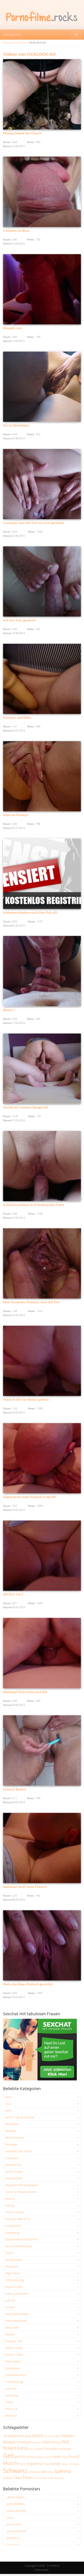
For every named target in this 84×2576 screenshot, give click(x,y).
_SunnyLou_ (13, 2545)
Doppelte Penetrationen (21, 2185)
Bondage (11, 2144)
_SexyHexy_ (12, 2538)
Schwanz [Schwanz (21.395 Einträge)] (15, 2470)
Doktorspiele (14, 2178)
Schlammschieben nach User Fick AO (30, 913)
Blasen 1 (9, 1010)
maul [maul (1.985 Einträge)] (64, 2457)
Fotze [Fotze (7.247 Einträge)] (22, 2448)
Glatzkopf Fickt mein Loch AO (25, 1692)
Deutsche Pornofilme (15, 42)
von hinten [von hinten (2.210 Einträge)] (40, 2478)
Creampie (12, 2158)
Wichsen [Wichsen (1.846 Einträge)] (59, 2478)
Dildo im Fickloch (15, 815)
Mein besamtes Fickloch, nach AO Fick (31, 1302)
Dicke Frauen (14, 2171)
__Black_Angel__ (15, 2497)
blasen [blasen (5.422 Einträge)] (68, 2435)
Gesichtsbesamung (18, 2246)
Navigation (12, 34)
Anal (8, 2097)
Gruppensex (13, 2260)
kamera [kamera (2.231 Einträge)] (30, 2457)
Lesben (10, 2307)
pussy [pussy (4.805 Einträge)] (55, 2463)
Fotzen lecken (14, 2212)
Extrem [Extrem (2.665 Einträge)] (56, 2442)
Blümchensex (14, 2138)
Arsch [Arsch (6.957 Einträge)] (37, 2435)
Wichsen (11, 2416)
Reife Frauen (14, 2348)
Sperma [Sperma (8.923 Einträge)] (62, 2471)
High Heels (12, 2273)
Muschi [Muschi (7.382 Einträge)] (10, 2463)
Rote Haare (12, 2361)
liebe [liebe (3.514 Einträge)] (57, 2456)
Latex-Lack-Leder (16, 2294)
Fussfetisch (13, 2226)
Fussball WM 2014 (17, 2219)
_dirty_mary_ (13, 2524)
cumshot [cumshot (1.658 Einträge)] (37, 2442)
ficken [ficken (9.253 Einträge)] (9, 2448)
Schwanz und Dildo (17, 718)
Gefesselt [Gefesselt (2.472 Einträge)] (65, 2449)
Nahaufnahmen (16, 2321)
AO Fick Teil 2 (13, 1594)
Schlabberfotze (15, 2375)
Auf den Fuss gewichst (19, 620)
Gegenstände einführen (21, 2239)
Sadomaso (12, 2368)
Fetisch (10, 2199)
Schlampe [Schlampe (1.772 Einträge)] (74, 2463)
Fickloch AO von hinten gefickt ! (26, 1400)
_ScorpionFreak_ (16, 2531)
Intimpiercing (14, 2280)
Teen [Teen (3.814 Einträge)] (18, 2477)
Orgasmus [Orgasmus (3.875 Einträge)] (35, 2463)
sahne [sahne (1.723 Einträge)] (65, 2463)
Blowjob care (12, 328)
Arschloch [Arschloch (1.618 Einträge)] (49, 2436)
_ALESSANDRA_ (15, 2504)
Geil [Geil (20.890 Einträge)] (8, 2455)
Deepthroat (13, 2165)
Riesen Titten (14, 2355)
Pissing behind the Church (22, 133)
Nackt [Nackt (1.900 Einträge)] (22, 2463)
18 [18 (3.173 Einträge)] (5, 2436)
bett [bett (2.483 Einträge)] (58, 2436)
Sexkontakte (42, 2569)
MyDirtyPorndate (16, 2314)
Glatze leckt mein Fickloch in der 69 (29, 1497)
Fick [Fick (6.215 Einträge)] (65, 2441)
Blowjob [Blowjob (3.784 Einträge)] (9, 2442)
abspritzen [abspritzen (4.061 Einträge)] (16, 2435)
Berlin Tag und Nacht (20, 2117)
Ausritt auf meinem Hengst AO (25, 1107)
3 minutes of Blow (16, 231)
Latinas (10, 2300)
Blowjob (10, 2131)
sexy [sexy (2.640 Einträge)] (50, 2472)
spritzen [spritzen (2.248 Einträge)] (8, 2478)
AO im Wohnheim (16, 425)
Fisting (9, 2205)
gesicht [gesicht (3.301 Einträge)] (19, 2456)
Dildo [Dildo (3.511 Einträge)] (46, 2442)
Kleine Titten (14, 2287)
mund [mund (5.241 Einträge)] (73, 2456)
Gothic (9, 2253)
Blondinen (12, 2124)
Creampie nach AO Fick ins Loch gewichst (33, 523)
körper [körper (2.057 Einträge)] (40, 2457)
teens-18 (11, 2409)
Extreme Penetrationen (21, 2192)
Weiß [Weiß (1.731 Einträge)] (50, 2478)
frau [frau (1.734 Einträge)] (31, 2448)
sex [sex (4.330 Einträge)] (44, 2471)
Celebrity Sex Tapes (18, 2151)
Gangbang (12, 2233)
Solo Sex (11, 2388)
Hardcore (11, 2266)
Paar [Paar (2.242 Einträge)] (46, 2464)
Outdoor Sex (13, 2341)
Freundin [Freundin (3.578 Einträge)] (51, 2448)
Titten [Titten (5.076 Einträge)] (28, 2477)
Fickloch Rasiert (14, 1789)
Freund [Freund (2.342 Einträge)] (38, 2449)
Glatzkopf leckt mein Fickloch (25, 1887)
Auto (8, 2110)
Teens (9, 2402)
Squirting (11, 2395)
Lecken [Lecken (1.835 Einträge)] (49, 2456)
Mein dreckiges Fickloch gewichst (28, 1984)
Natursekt (12, 2327)
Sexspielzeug (14, 2382)
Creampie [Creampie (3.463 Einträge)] (24, 2442)
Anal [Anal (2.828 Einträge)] (28, 2436)
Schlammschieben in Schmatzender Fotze (33, 1205)
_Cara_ (9, 2517)
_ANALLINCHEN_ (16, 2511)
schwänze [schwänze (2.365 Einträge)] (34, 2472)
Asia (8, 2104)
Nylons (10, 2334)
